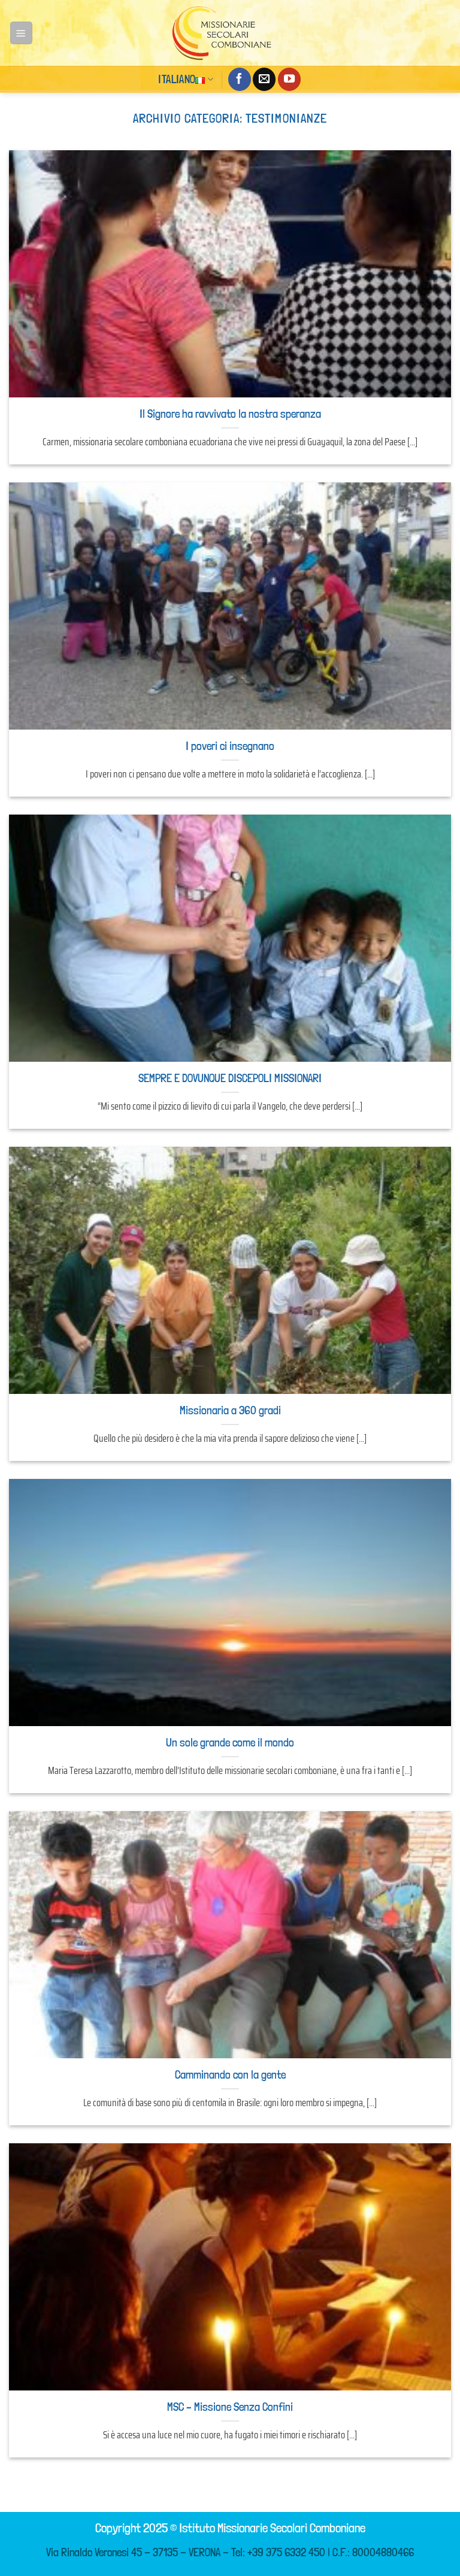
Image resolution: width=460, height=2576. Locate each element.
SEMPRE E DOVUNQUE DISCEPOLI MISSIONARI (230, 1078)
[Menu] (21, 33)
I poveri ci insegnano (230, 746)
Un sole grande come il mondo (230, 1742)
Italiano (185, 79)
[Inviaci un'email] (264, 79)
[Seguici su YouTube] (289, 79)
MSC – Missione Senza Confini (230, 2407)
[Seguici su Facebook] (239, 79)
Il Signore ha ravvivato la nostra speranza (230, 414)
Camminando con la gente (230, 2075)
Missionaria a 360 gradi (230, 1410)
